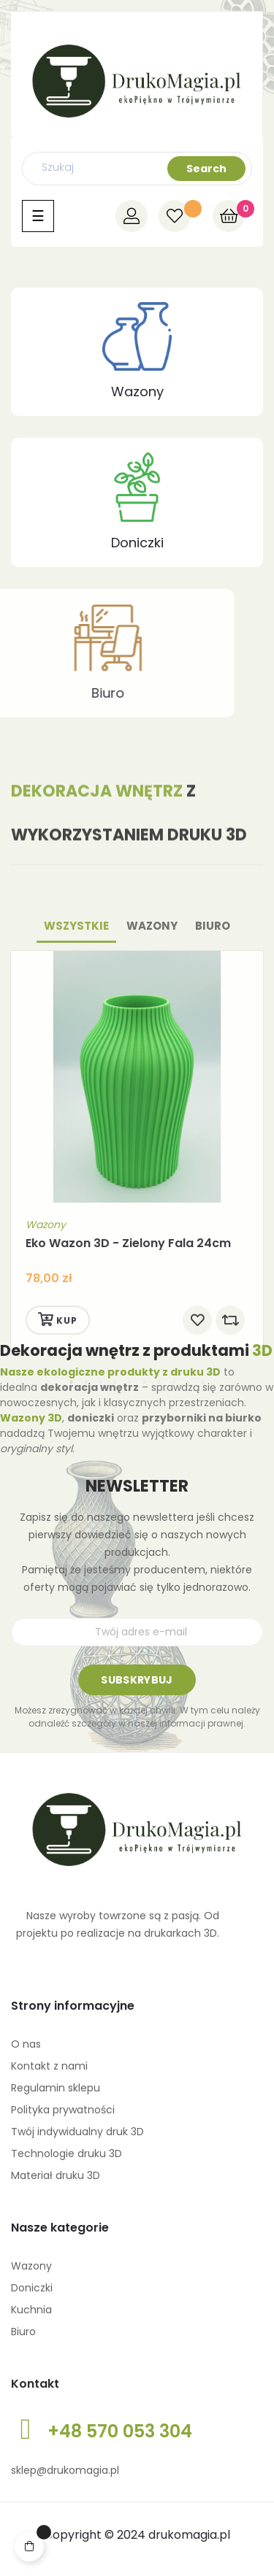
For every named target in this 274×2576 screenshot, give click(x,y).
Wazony (137, 391)
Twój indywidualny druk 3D (77, 2131)
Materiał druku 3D (55, 2175)
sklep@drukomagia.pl (65, 2470)
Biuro (23, 2331)
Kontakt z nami (49, 2066)
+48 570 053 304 (119, 2431)
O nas (26, 2044)
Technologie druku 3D (66, 2153)
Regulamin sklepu (55, 2088)
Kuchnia (31, 2309)
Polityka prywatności (63, 2109)
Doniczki (137, 542)
